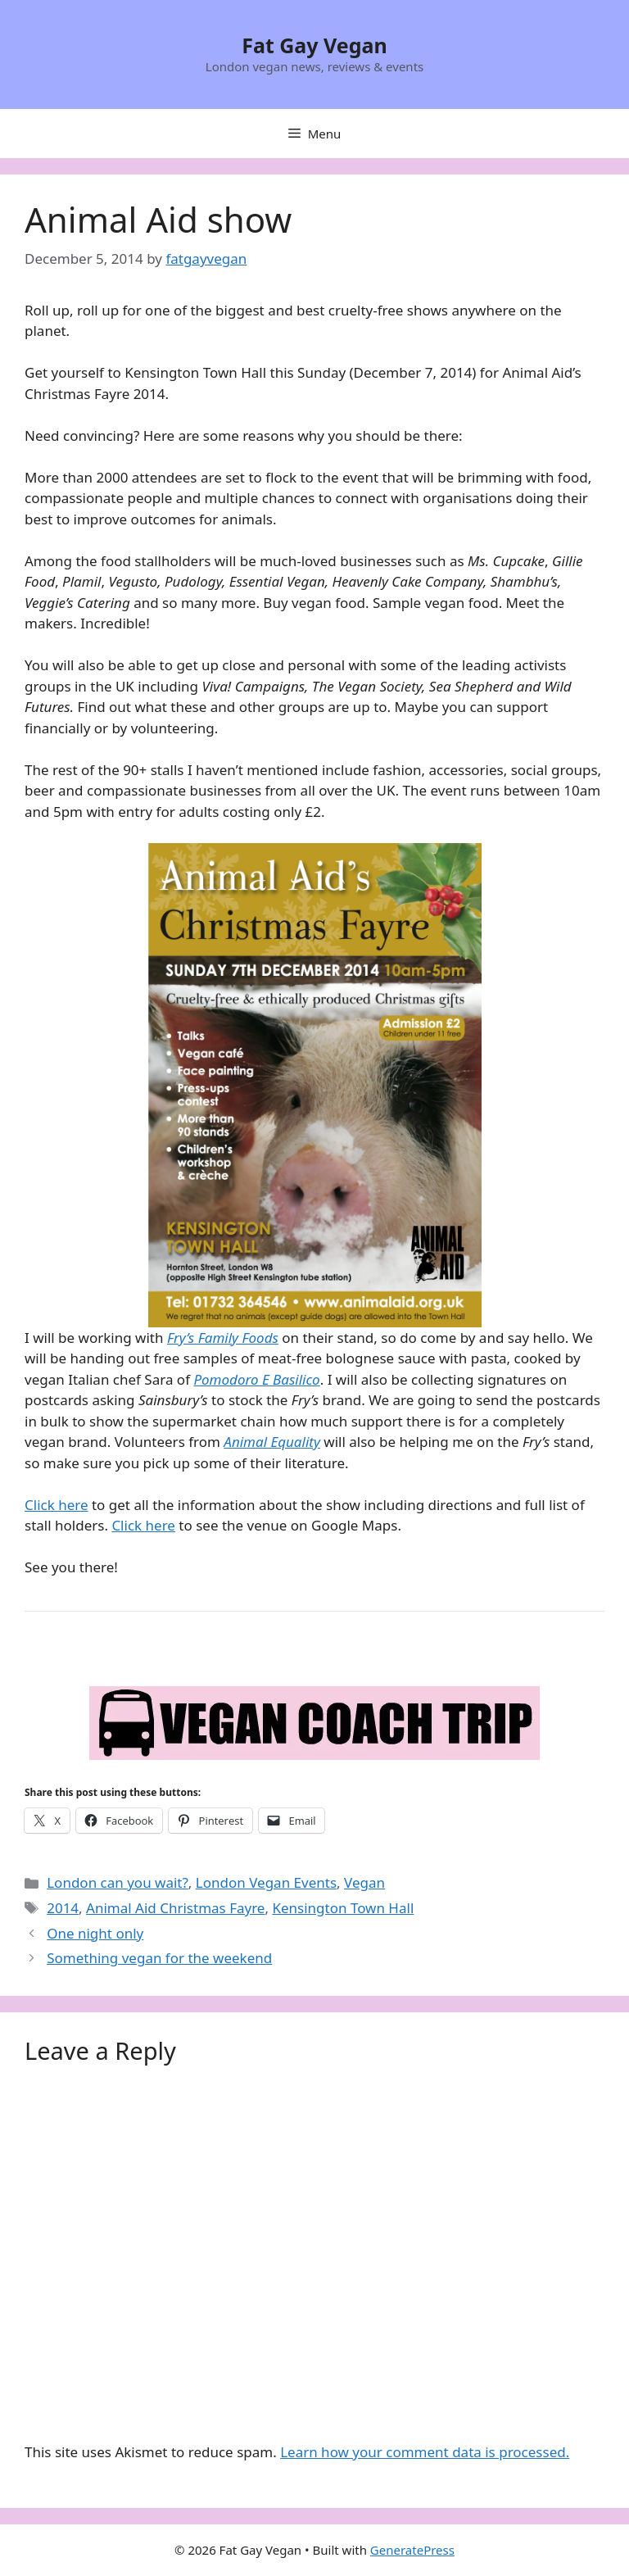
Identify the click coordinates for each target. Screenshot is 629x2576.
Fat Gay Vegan (314, 45)
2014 (63, 1907)
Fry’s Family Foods (222, 1337)
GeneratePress (412, 2550)
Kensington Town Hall (343, 1907)
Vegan (364, 1882)
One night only (95, 1933)
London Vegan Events (266, 1882)
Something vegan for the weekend (159, 1957)
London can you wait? (117, 1882)
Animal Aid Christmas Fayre (175, 1907)
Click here (56, 1504)
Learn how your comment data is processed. (424, 2451)
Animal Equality (272, 1441)
